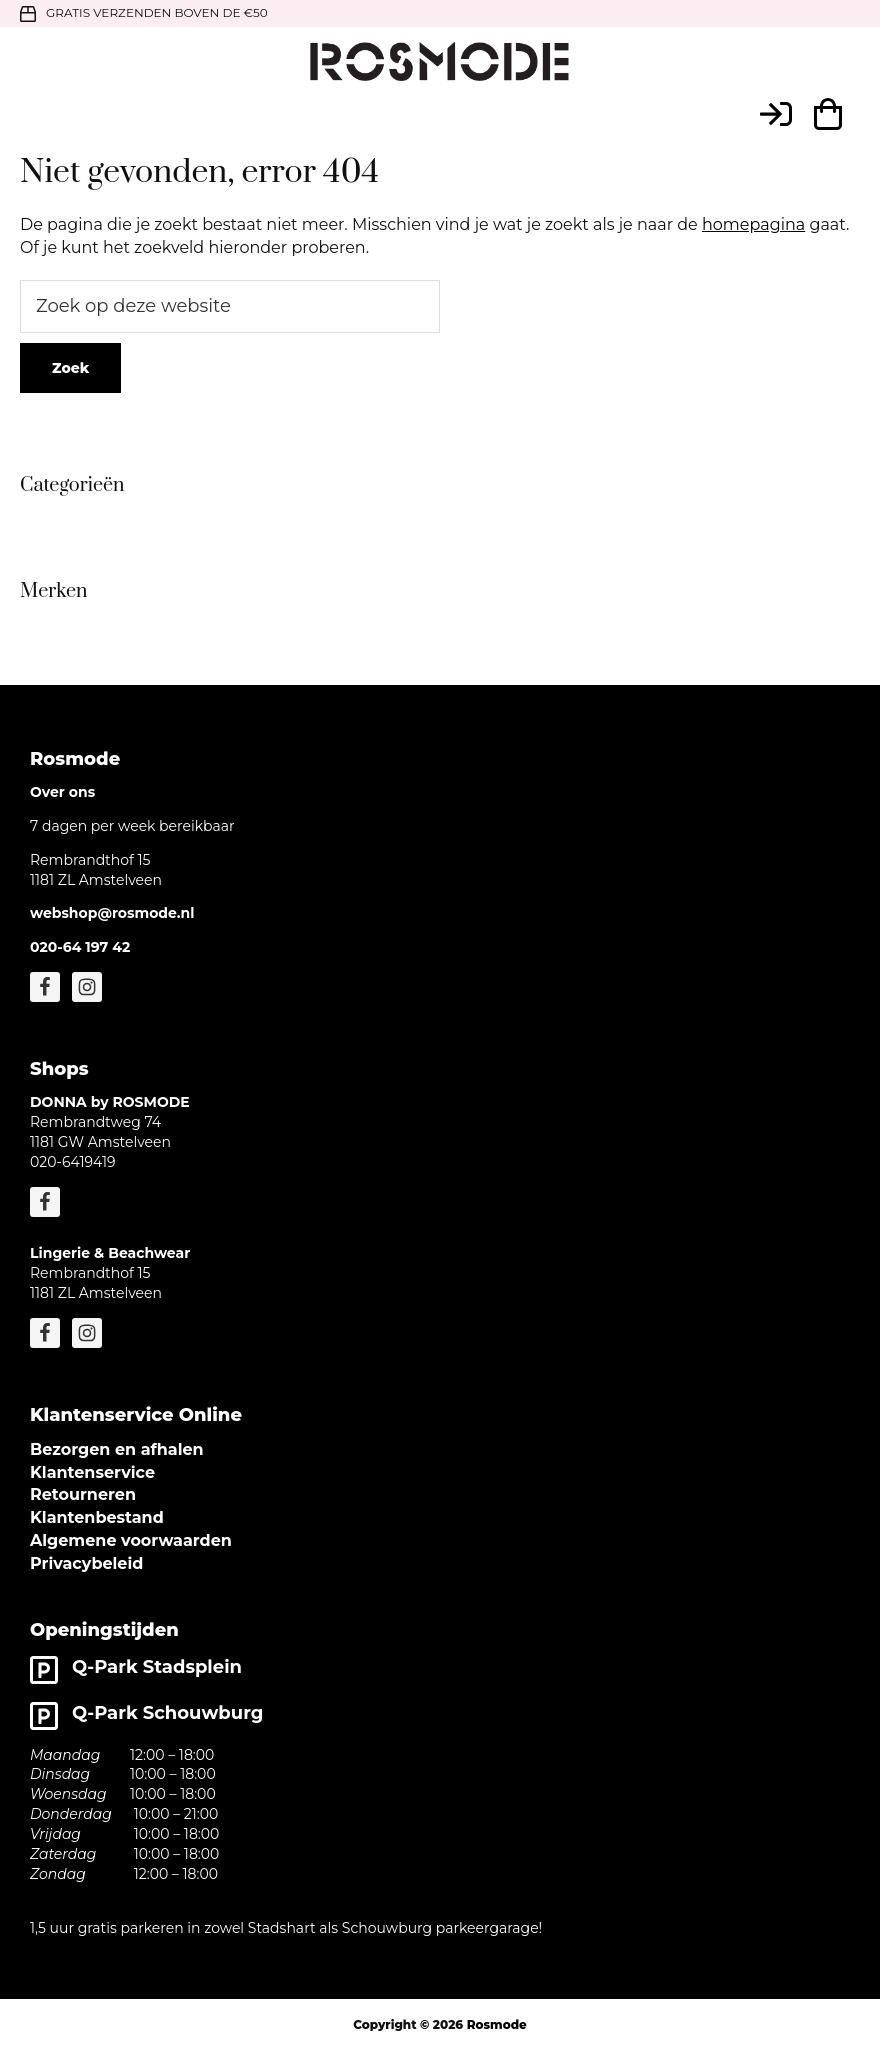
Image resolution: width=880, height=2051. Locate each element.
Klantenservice (92, 1472)
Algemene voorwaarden (131, 1540)
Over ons (62, 792)
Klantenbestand (97, 1517)
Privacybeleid (86, 1563)
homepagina (753, 224)
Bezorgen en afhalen (117, 1449)
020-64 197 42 (80, 947)
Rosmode (497, 2024)
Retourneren (83, 1494)
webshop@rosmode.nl (112, 913)
